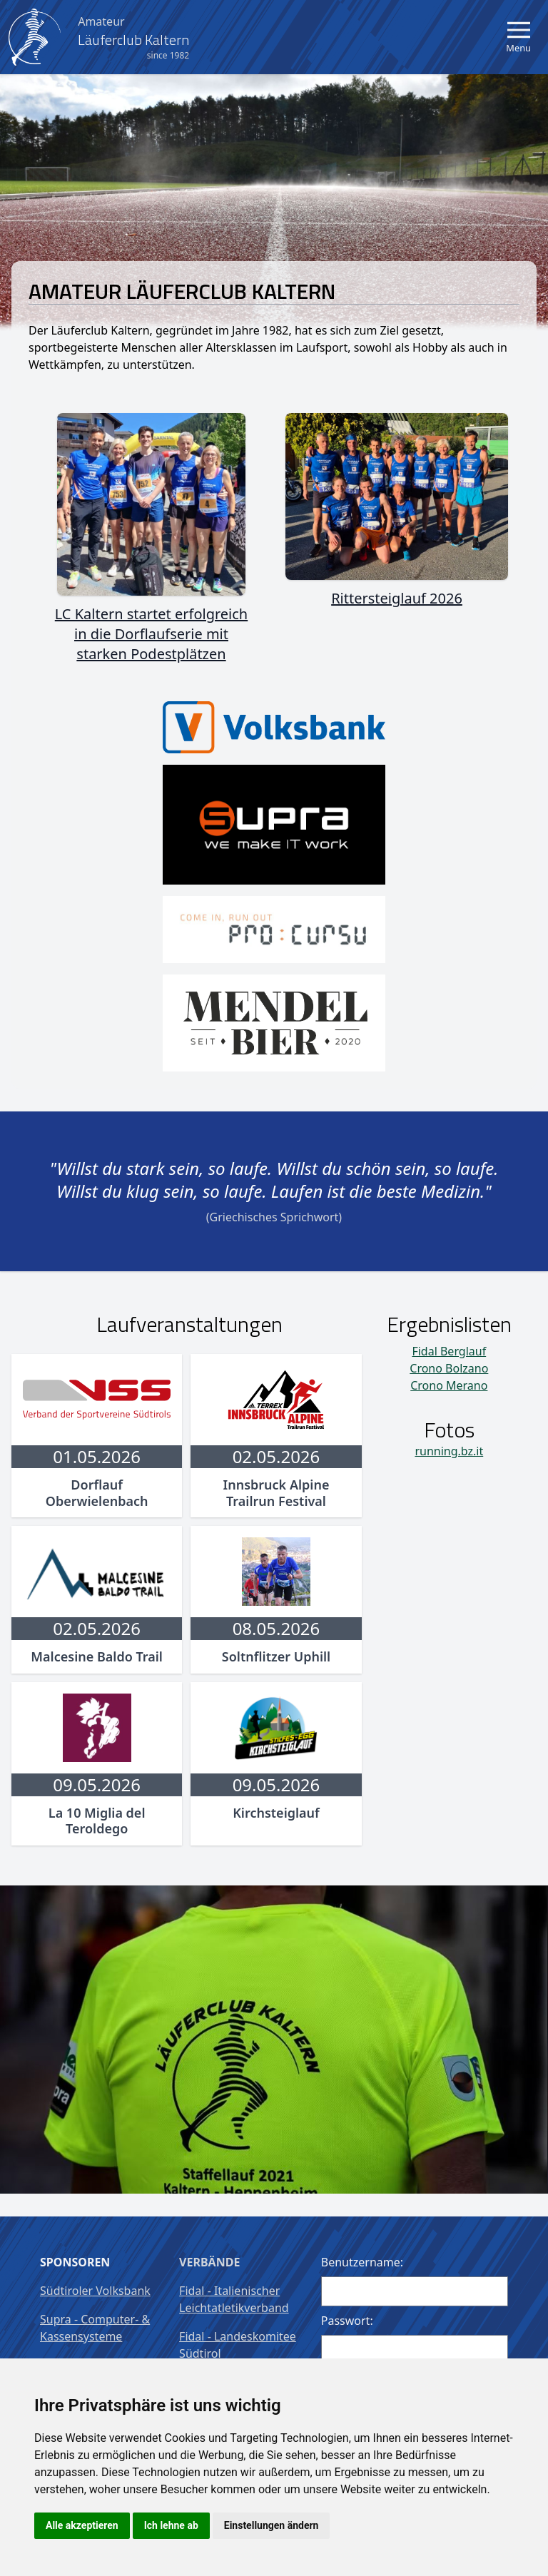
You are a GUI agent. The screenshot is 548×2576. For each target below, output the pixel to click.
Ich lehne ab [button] (171, 2525)
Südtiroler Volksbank (95, 2290)
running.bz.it (449, 1451)
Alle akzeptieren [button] (82, 2525)
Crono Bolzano (449, 1368)
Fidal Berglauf (449, 1351)
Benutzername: (362, 2262)
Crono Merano (448, 1385)
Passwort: (347, 2320)
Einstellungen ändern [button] (271, 2525)
